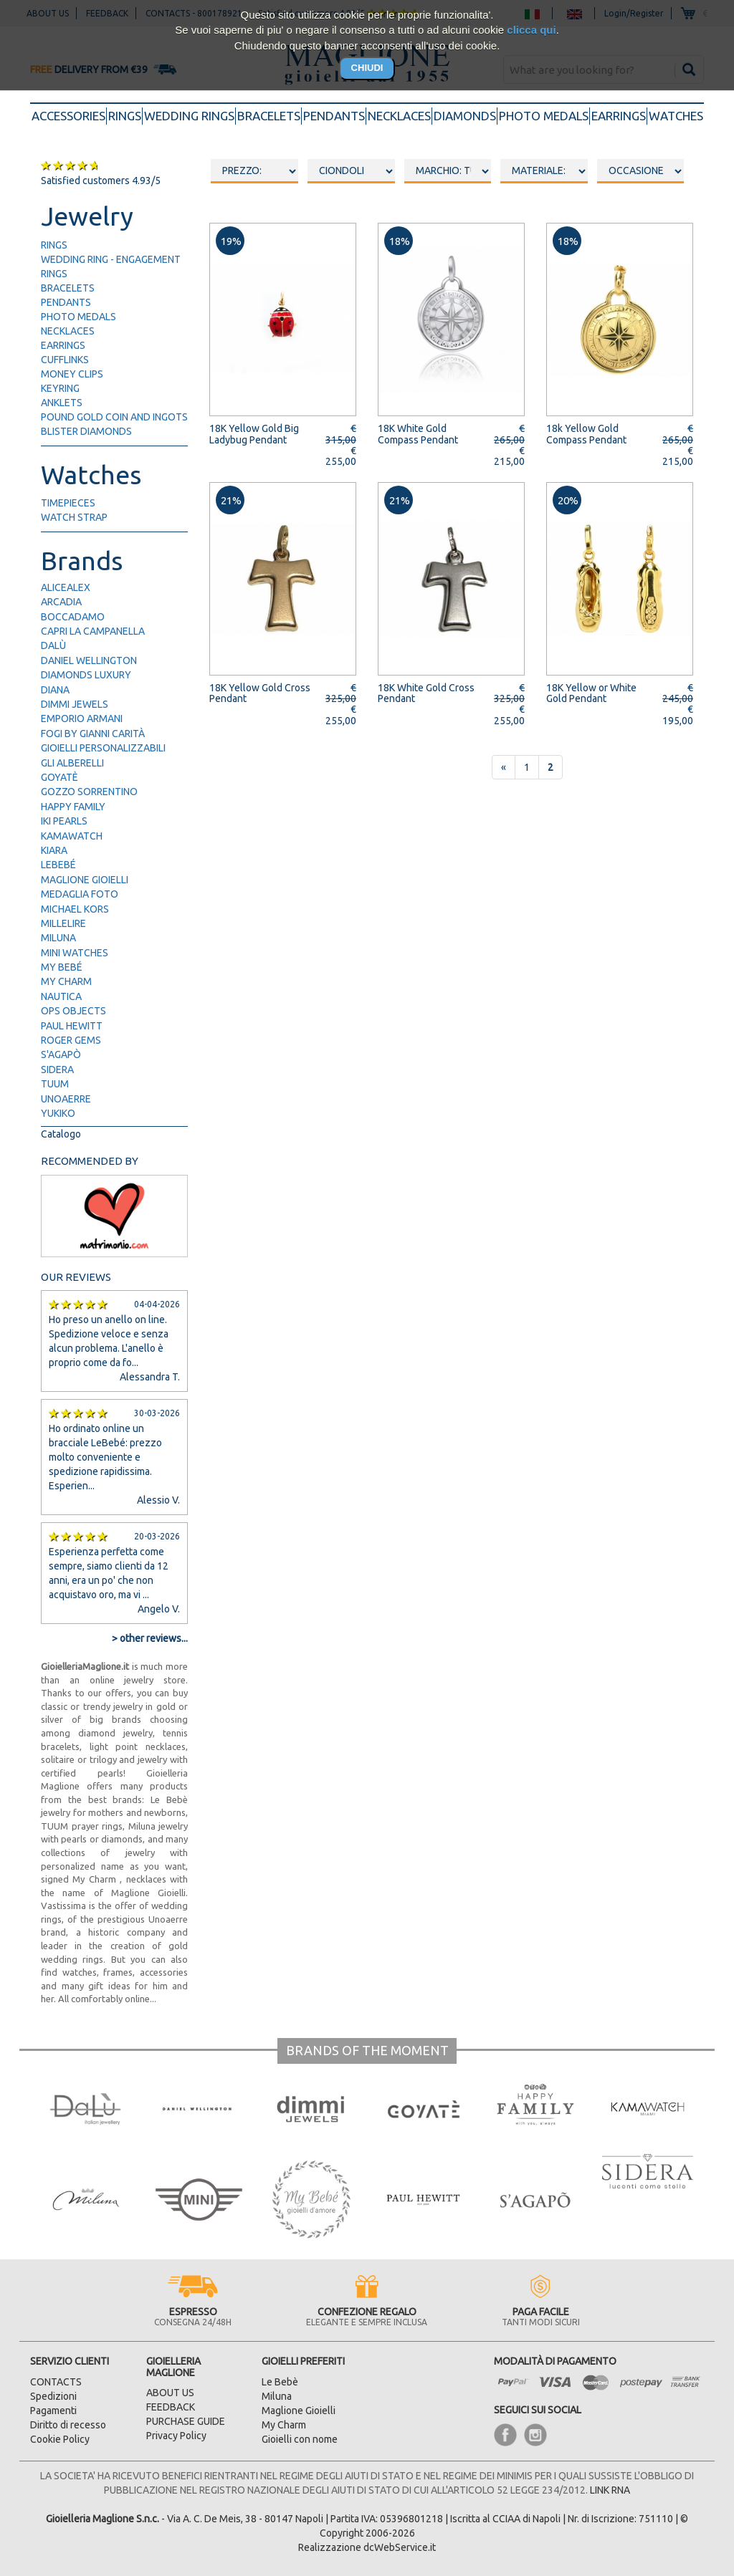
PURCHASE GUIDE (185, 2421)
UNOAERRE (66, 1099)
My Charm (66, 981)
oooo (351, 171)
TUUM (55, 1084)
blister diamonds (86, 431)
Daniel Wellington (89, 660)
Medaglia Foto (79, 894)
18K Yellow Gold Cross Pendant (259, 693)
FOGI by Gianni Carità (93, 733)
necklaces (399, 115)
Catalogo (61, 1134)
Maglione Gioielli (84, 879)
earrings (618, 115)
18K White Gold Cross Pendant (426, 693)
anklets (61, 402)
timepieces (68, 503)
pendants (334, 115)
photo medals (543, 115)
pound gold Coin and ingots (114, 417)
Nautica (61, 996)
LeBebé (58, 864)
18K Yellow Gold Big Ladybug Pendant (254, 434)
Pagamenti (53, 2410)
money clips (72, 374)
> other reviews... (150, 1638)
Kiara (54, 850)
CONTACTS (56, 2382)
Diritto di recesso (68, 2425)
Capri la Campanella (93, 631)
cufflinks (65, 359)
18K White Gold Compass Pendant (418, 434)
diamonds (465, 115)
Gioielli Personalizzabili (103, 748)
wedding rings (189, 115)
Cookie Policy (60, 2439)
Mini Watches (74, 952)
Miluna (58, 937)
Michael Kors (75, 909)
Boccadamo (73, 617)
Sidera (57, 1069)
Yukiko (58, 1113)
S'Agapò (61, 1054)
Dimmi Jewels (74, 704)
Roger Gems (71, 1040)
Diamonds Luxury (86, 675)
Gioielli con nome (300, 2439)
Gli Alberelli (72, 763)
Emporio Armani (82, 718)
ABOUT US (170, 2392)
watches (676, 115)
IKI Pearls (64, 821)
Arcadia (61, 601)
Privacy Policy (176, 2435)
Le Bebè (280, 2382)
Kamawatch (72, 836)
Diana (55, 690)
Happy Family (73, 806)
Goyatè (59, 777)
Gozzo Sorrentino (89, 791)
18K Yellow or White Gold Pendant (591, 693)
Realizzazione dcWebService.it (367, 2547)
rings (124, 115)
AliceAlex (65, 587)
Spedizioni (53, 2396)
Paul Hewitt (72, 1026)
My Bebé (61, 967)
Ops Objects (73, 1011)
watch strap (74, 517)
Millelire (63, 923)
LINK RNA (610, 2490)
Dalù (53, 645)
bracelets (268, 115)
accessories (70, 114)
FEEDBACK (170, 2407)
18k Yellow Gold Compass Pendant (586, 434)
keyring (60, 388)
